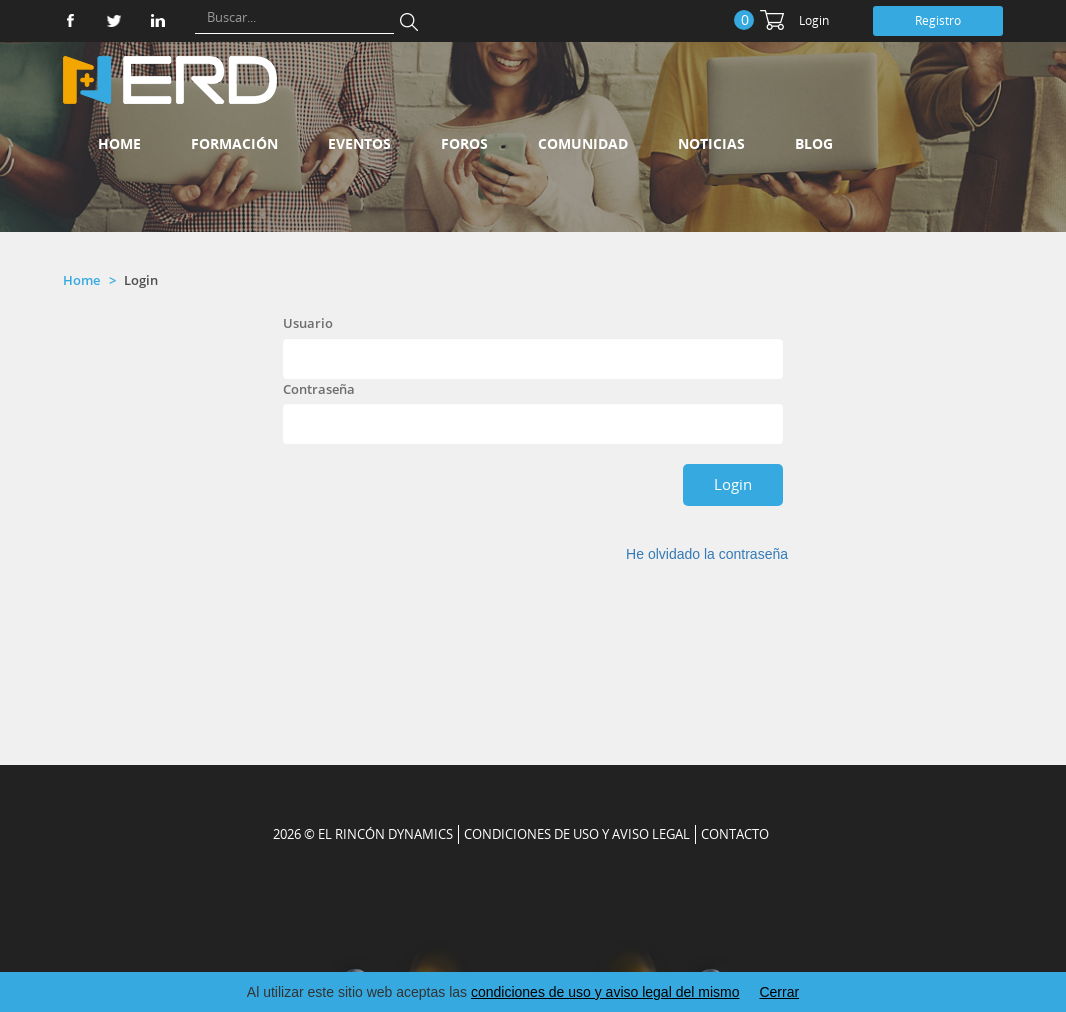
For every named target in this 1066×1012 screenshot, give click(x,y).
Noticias (711, 143)
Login (814, 20)
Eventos (359, 143)
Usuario (308, 323)
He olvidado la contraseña (707, 554)
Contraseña (319, 389)
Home (119, 143)
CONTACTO (735, 834)
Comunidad (583, 143)
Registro (938, 20)
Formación (234, 143)
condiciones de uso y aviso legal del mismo (605, 992)
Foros (464, 143)
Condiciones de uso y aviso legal (577, 834)
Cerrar (779, 992)
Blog (814, 143)
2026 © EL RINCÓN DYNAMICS (363, 834)
